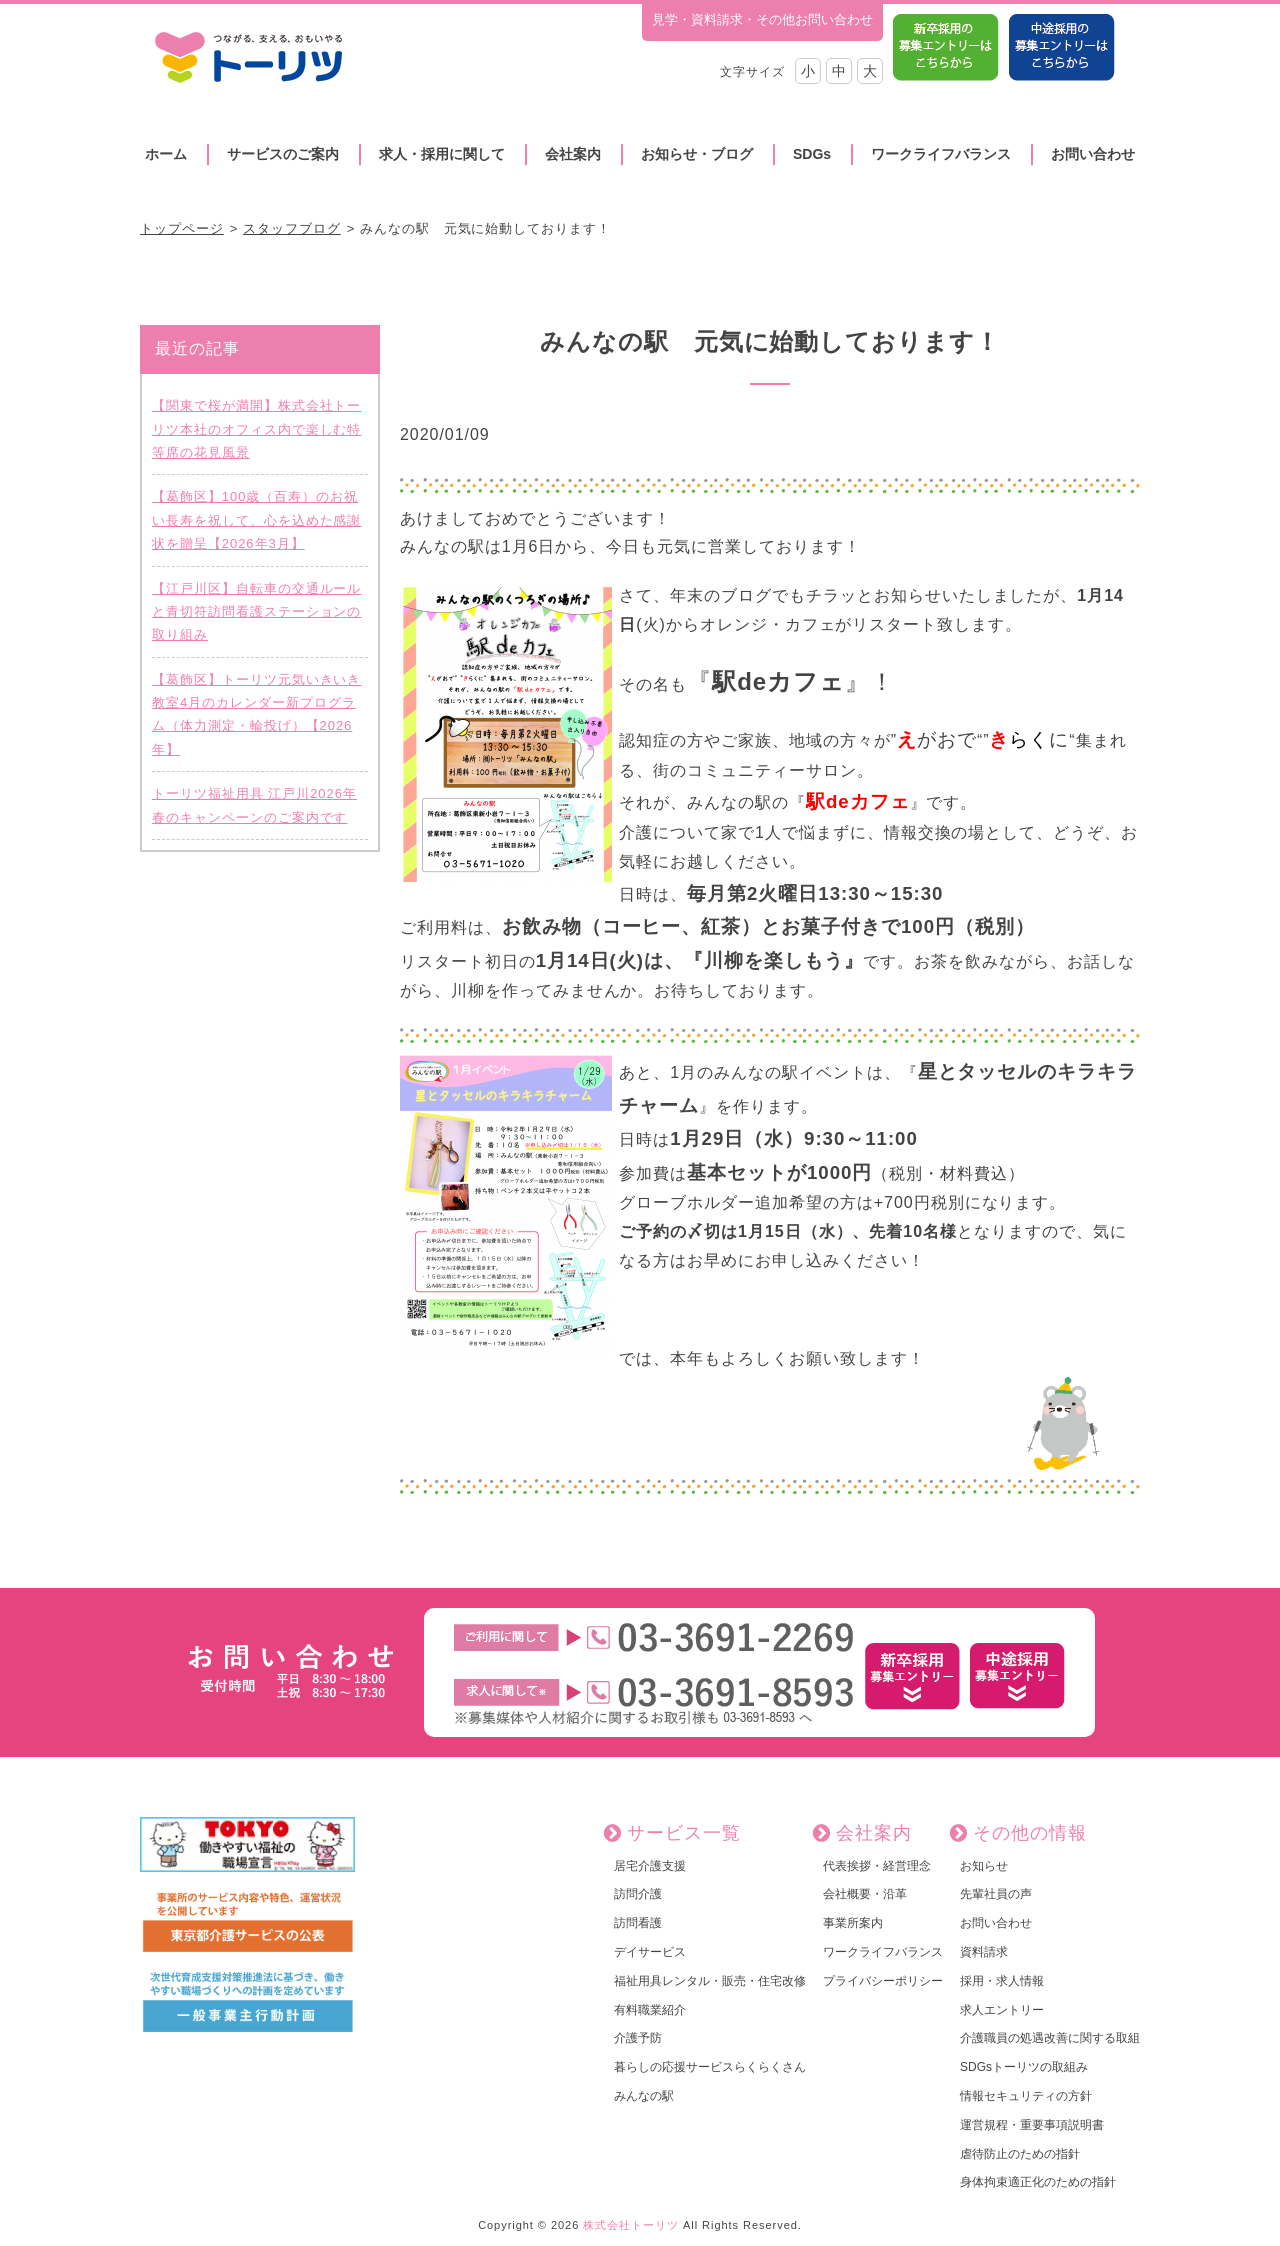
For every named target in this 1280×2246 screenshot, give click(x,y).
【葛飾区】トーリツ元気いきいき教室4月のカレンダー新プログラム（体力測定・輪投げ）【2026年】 (256, 714)
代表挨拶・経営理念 (877, 1866)
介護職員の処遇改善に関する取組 (1050, 2038)
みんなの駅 (644, 2096)
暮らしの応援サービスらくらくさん (710, 2067)
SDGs (812, 154)
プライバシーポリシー (883, 1981)
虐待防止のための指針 (1020, 2154)
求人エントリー (1002, 2010)
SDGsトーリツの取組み (1024, 2067)
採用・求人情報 (1002, 1981)
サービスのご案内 (283, 154)
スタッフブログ (292, 228)
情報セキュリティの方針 (1026, 2096)
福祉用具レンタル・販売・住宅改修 (710, 1981)
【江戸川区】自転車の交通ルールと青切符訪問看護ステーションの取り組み (256, 612)
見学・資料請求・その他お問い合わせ (762, 19)
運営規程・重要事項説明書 (1032, 2125)
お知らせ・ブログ (697, 154)
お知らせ (984, 1866)
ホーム (166, 154)
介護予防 (638, 2038)
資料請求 (984, 1952)
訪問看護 (638, 1923)
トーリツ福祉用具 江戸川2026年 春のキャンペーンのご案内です (254, 805)
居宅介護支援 (650, 1866)
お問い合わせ (1093, 154)
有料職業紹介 (650, 2010)
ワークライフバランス (941, 154)
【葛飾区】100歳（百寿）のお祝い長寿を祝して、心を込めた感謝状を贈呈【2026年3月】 (256, 520)
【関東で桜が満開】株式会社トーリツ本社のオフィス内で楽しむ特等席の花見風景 (256, 429)
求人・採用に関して (442, 154)
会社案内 (573, 154)
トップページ (182, 228)
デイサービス (650, 1952)
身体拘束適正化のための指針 (1038, 2182)
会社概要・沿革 (865, 1894)
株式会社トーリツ (631, 2225)
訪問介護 (638, 1894)
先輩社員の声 (996, 1894)
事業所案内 (853, 1923)
